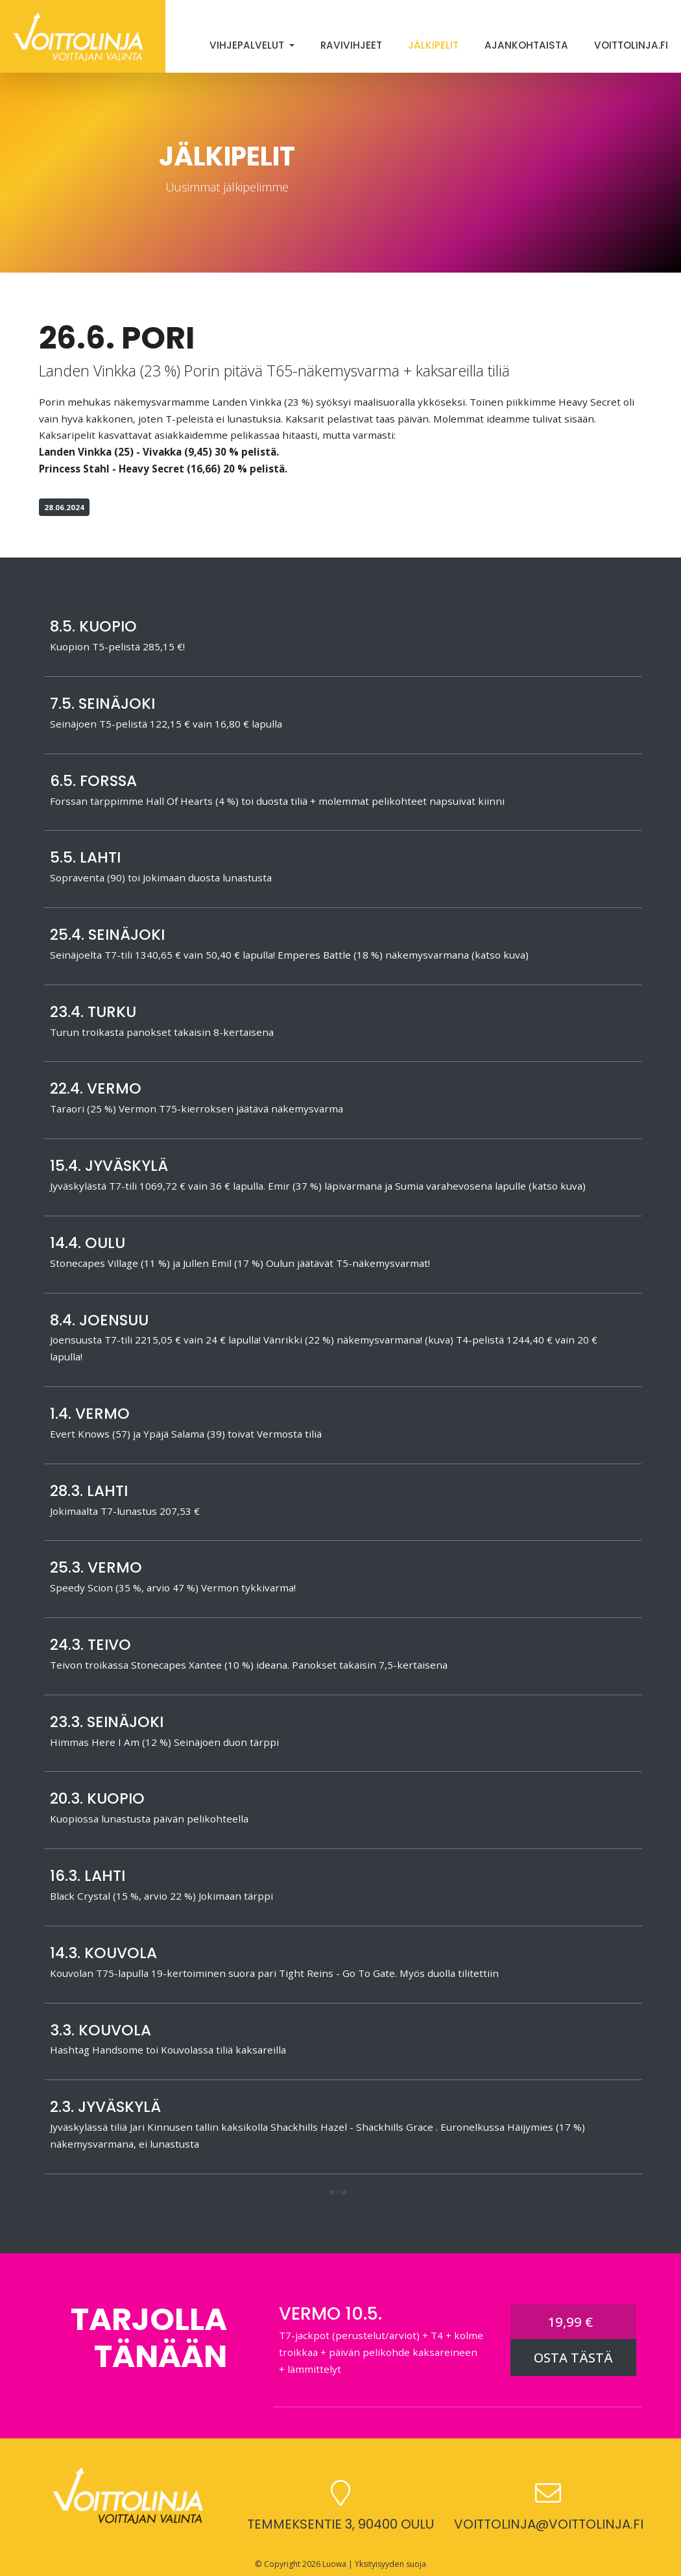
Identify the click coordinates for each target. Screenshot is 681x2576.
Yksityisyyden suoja (390, 2564)
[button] (338, 2193)
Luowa (334, 2564)
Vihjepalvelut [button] (248, 45)
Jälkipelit (433, 45)
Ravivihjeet (351, 45)
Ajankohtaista (526, 45)
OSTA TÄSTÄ (573, 2357)
